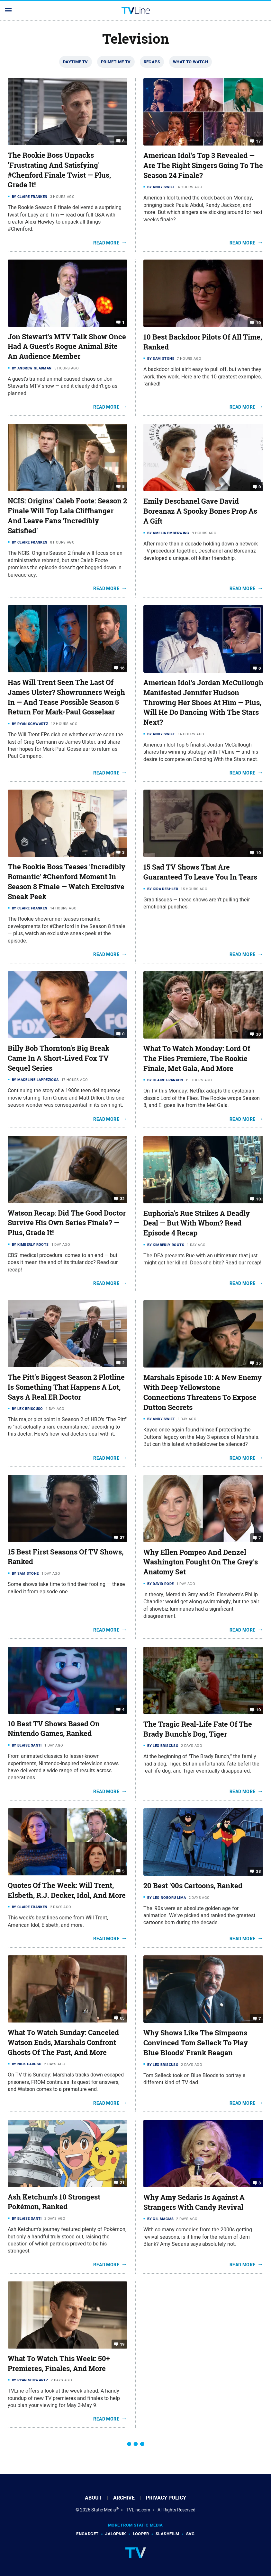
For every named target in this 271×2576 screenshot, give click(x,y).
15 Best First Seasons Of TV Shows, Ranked (65, 1557)
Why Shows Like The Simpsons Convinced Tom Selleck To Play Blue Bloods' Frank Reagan (195, 2043)
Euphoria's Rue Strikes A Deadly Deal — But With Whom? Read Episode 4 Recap (196, 1223)
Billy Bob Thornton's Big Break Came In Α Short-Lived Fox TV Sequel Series (58, 1058)
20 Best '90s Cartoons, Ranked (192, 1885)
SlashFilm (167, 2534)
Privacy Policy (166, 2497)
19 (122, 2344)
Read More (106, 243)
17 (258, 141)
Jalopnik (115, 2534)
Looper (141, 2534)
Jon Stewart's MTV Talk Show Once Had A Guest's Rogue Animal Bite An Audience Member (67, 346)
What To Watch (190, 62)
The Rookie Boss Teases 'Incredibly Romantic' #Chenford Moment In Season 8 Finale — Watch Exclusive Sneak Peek (66, 881)
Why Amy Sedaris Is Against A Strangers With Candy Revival (194, 2202)
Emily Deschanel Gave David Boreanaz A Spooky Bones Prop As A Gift (200, 511)
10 (258, 323)
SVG (190, 2534)
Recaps (152, 62)
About (93, 2497)
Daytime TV (75, 62)
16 (122, 668)
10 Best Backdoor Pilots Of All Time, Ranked (202, 342)
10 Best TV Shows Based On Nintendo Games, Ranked (54, 1729)
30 (258, 1034)
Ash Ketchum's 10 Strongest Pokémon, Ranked (54, 2202)
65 (122, 2018)
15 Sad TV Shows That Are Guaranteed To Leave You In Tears (200, 872)
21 (122, 2182)
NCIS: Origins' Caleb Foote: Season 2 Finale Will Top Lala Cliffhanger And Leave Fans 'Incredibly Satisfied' (67, 515)
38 (258, 1871)
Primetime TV (116, 62)
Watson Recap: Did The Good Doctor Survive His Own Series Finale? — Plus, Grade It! (67, 1223)
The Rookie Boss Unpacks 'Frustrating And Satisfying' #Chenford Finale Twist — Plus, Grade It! (59, 170)
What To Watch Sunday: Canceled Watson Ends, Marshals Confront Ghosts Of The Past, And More (63, 2042)
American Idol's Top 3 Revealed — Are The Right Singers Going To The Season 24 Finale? (203, 165)
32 (122, 1198)
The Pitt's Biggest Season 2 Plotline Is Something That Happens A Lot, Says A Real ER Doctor (66, 1387)
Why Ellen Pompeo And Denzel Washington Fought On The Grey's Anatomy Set (200, 1562)
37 (122, 1537)
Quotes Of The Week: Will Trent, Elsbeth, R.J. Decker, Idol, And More (67, 1890)
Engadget (87, 2534)
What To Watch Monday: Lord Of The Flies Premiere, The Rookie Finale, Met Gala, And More (196, 1058)
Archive (124, 2497)
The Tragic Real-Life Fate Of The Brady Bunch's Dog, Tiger (197, 1729)
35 (258, 1363)
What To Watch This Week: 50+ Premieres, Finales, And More (59, 2363)
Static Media (103, 2510)
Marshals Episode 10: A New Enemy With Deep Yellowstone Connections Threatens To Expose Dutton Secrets (202, 1392)
